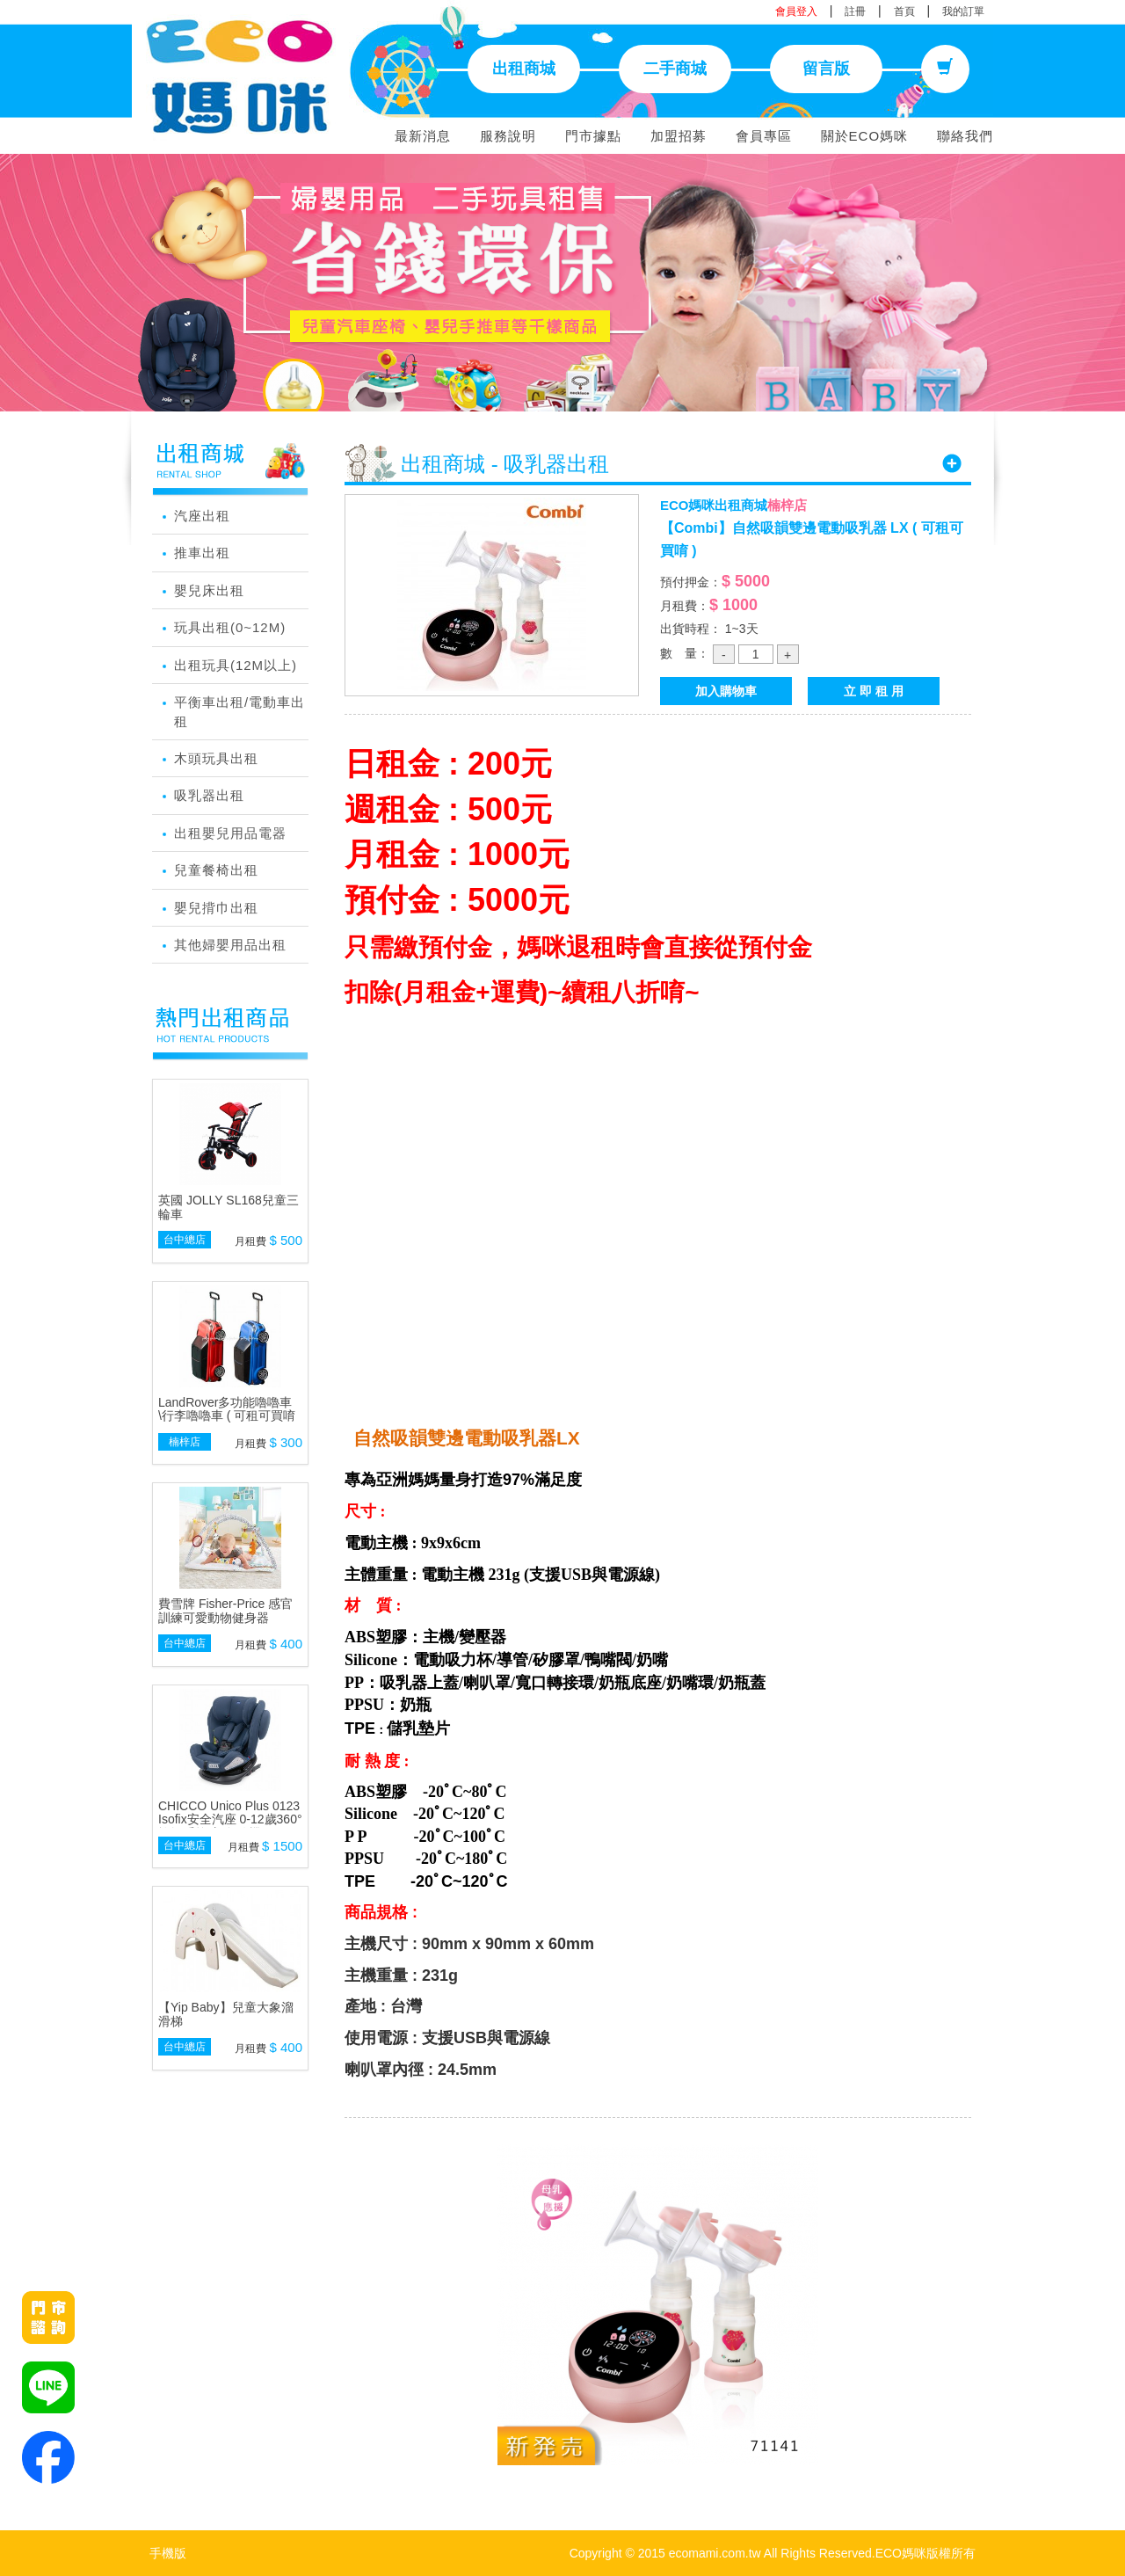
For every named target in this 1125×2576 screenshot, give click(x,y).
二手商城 (675, 68)
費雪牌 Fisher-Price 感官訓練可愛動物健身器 (225, 1610)
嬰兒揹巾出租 (216, 907)
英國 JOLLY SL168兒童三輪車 (228, 1206)
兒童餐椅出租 (216, 869)
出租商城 (523, 68)
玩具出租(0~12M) (230, 627)
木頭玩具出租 (216, 758)
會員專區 (764, 135)
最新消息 (423, 135)
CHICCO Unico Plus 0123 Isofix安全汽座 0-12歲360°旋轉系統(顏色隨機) (230, 1819)
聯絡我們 (965, 135)
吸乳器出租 (209, 795)
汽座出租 (202, 515)
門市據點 (593, 135)
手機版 (167, 2553)
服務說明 (508, 135)
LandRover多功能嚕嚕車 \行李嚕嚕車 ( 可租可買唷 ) (226, 1416)
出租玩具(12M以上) (235, 665)
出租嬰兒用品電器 (230, 833)
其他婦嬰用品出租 (230, 944)
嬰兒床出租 (209, 590)
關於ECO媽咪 (865, 135)
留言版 (826, 68)
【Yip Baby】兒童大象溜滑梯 (226, 2013)
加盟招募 (678, 135)
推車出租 (202, 552)
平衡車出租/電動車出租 (239, 711)
